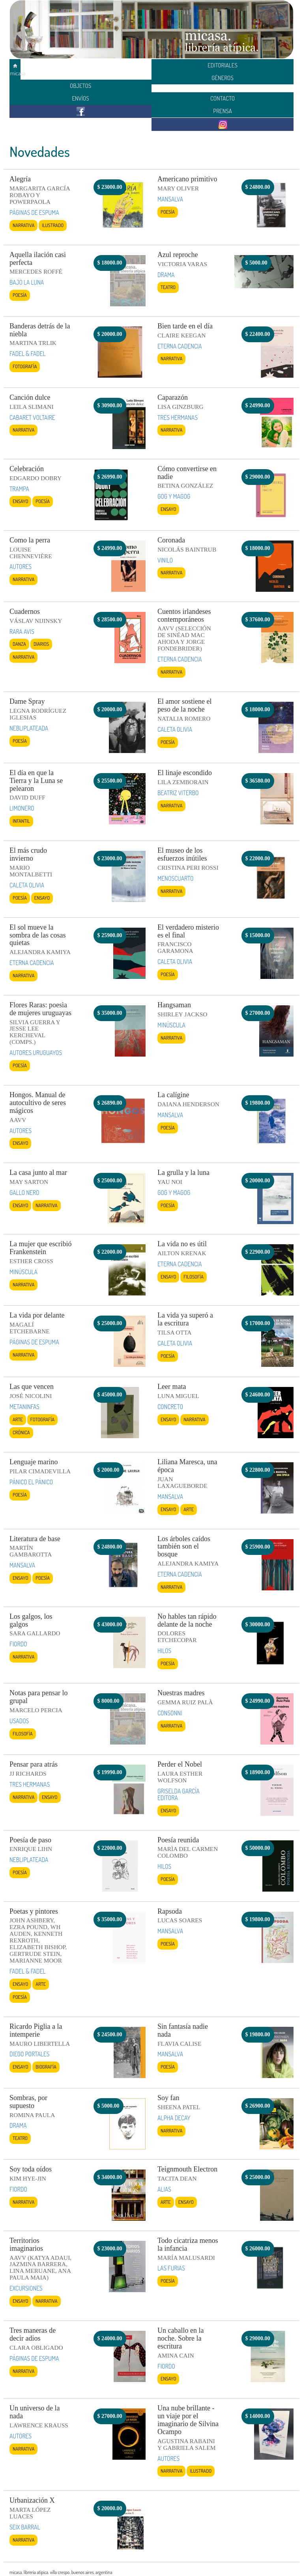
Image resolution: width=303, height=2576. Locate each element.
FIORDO (18, 1644)
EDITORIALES (223, 65)
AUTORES (20, 566)
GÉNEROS (222, 78)
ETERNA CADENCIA (179, 346)
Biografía (46, 2066)
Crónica (21, 1432)
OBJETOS (80, 85)
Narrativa (23, 225)
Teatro (168, 287)
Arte (18, 1419)
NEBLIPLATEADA (28, 728)
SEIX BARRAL (24, 2527)
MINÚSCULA (171, 1025)
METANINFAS (24, 1407)
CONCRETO (170, 1407)
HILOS (164, 1651)
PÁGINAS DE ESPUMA (34, 212)
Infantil (21, 821)
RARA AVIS (21, 632)
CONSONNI (169, 1713)
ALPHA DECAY (174, 2118)
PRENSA (222, 111)
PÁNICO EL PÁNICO (31, 1482)
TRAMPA (19, 489)
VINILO (165, 560)
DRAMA (166, 275)
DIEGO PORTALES (29, 2054)
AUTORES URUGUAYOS (35, 1053)
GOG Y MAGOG (173, 496)
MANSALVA (170, 199)
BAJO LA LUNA (26, 282)
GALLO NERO (24, 1193)
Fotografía (25, 366)
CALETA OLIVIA (174, 729)
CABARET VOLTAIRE (32, 417)
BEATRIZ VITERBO (178, 793)
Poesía (168, 212)
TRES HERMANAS (177, 417)
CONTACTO (222, 98)
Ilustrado (53, 225)
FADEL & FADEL (27, 354)
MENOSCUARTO (175, 878)
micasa (15, 70)
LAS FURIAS (171, 2268)
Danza (19, 644)
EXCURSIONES (26, 2288)
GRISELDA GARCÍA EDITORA (178, 1794)
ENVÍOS (80, 98)
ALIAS (164, 2189)
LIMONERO (21, 808)
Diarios (41, 644)
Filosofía (193, 1276)
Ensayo (20, 501)
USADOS (19, 1721)
